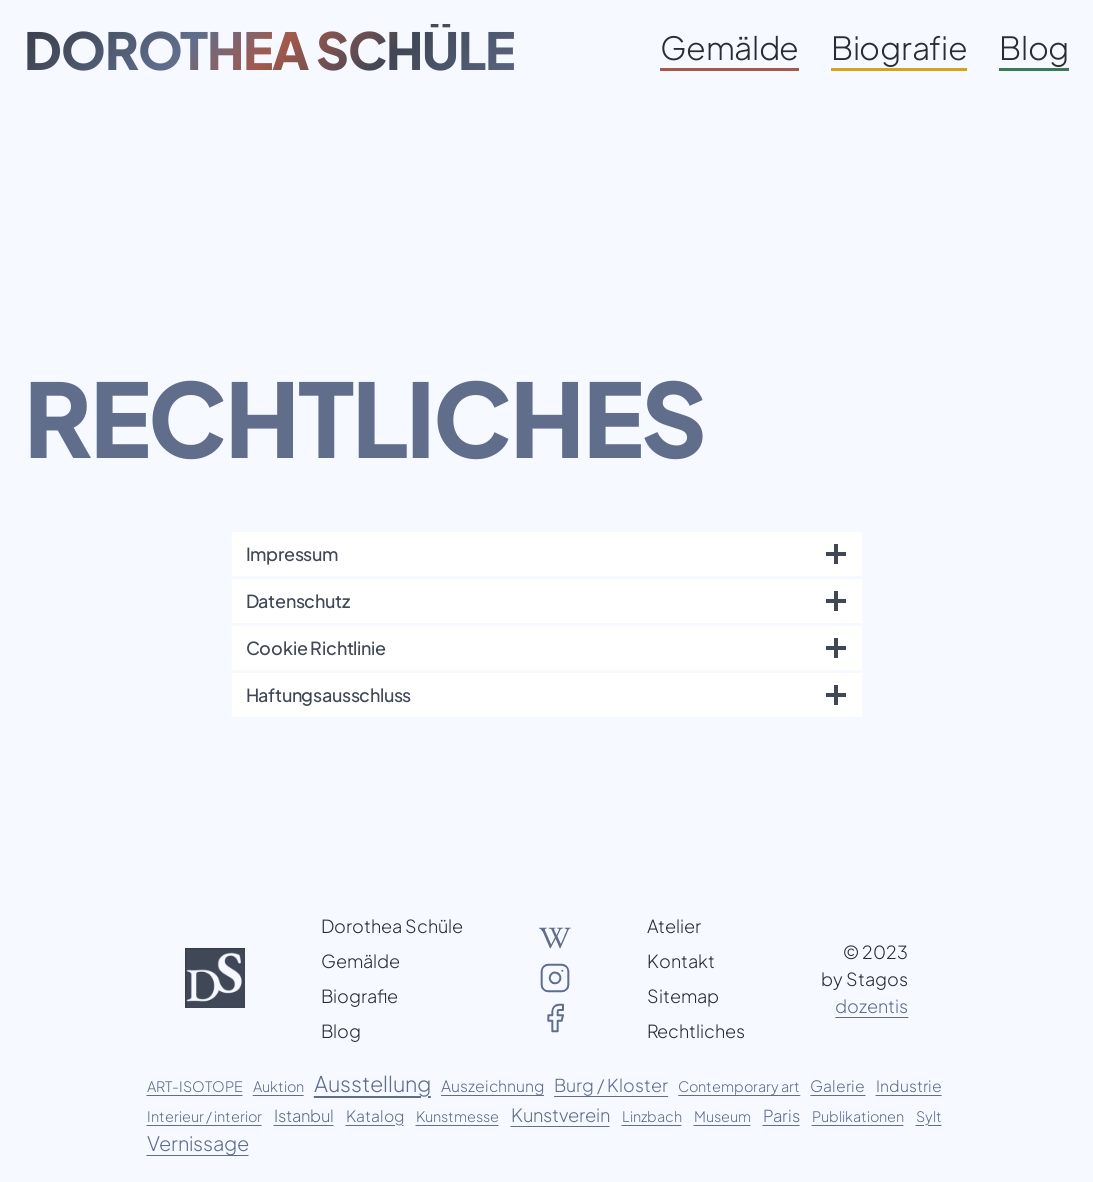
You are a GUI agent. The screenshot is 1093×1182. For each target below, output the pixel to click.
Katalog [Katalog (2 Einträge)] (375, 1115)
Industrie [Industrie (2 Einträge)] (909, 1085)
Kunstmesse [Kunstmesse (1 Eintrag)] (457, 1116)
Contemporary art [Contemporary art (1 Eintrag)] (739, 1086)
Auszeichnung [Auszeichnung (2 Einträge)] (492, 1085)
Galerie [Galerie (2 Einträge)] (837, 1085)
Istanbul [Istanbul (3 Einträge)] (304, 1115)
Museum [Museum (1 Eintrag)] (722, 1116)
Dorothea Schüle (269, 49)
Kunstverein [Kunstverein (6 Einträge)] (560, 1114)
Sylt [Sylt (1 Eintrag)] (929, 1116)
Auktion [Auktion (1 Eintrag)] (278, 1086)
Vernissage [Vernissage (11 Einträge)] (198, 1142)
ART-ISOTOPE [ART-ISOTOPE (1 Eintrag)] (195, 1086)
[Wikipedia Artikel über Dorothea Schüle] (555, 938)
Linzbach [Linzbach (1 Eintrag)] (652, 1116)
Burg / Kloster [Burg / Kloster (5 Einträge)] (611, 1085)
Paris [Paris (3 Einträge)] (781, 1115)
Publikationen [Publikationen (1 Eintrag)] (858, 1116)
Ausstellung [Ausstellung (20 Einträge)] (372, 1083)
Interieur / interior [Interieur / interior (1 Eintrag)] (204, 1116)
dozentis (871, 1005)
